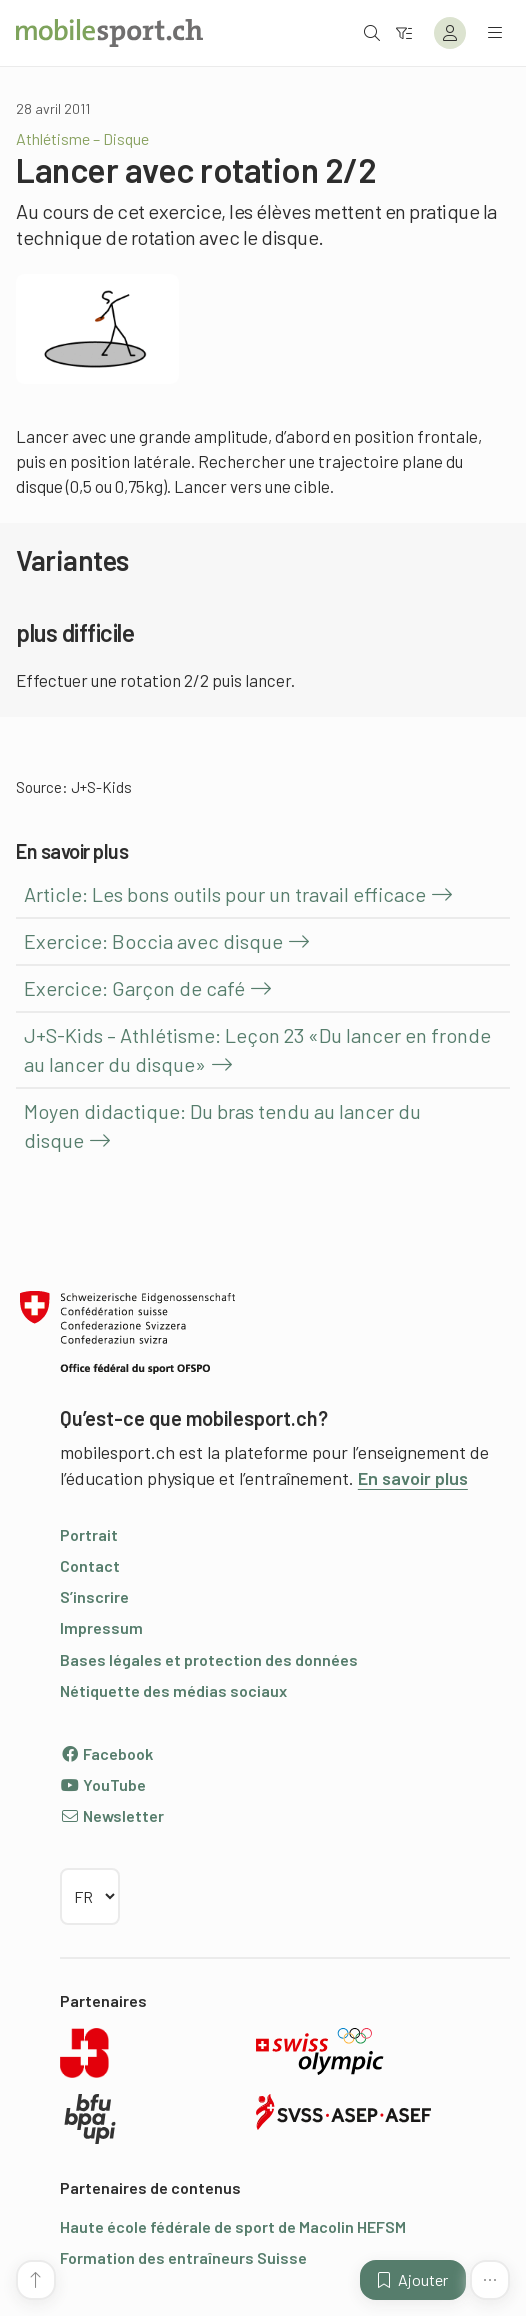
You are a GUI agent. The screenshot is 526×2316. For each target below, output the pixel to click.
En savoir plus (413, 1478)
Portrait (89, 1534)
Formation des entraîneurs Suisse (183, 2257)
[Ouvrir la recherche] (372, 32)
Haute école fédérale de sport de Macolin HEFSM (233, 2226)
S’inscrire (94, 1596)
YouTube (103, 1784)
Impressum (101, 1627)
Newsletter (112, 1815)
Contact (90, 1565)
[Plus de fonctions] (490, 2280)
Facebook (106, 1753)
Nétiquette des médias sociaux (173, 1690)
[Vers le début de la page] (36, 2280)
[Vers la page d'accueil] (109, 33)
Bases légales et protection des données (209, 1659)
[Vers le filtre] (404, 32)
